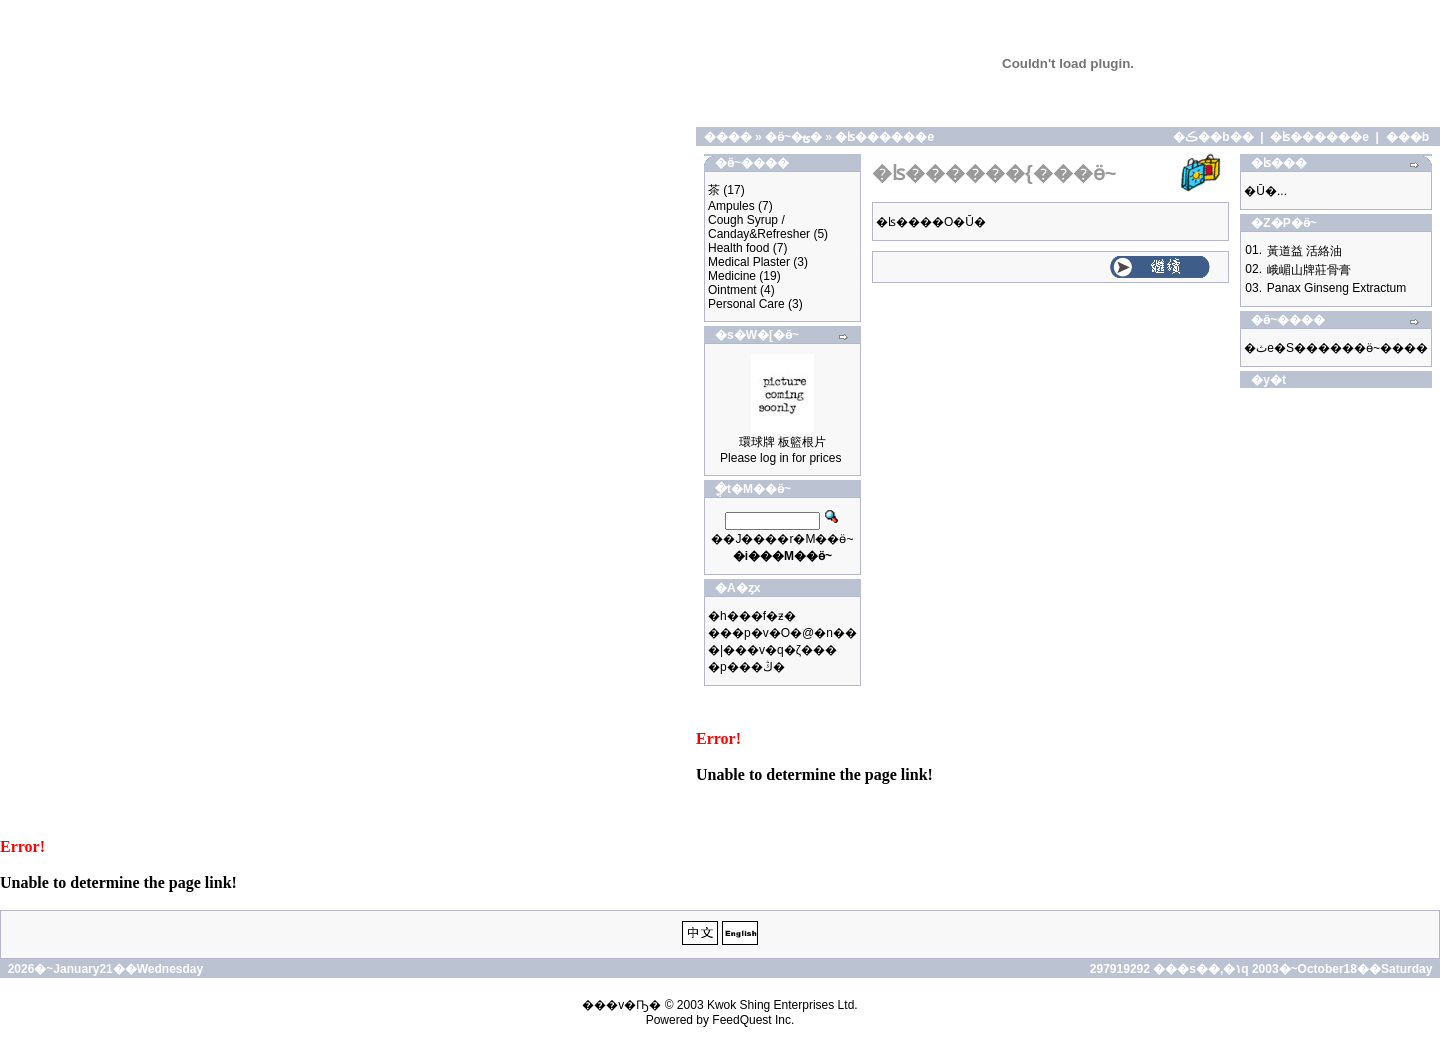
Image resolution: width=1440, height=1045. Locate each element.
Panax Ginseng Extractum (1336, 288)
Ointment (732, 290)
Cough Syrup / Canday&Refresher (759, 227)
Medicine (732, 276)
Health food (738, 248)
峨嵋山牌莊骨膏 (1309, 270)
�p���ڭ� (746, 667)
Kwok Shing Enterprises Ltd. (782, 1005)
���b (1407, 137)
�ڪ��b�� (1213, 137)
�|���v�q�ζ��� (772, 650)
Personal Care (746, 304)
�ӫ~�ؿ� (793, 137)
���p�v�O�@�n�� (782, 633)
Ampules (731, 206)
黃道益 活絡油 (1304, 251)
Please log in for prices (780, 458)
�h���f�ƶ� (752, 616)
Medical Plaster (749, 262)
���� (728, 137)
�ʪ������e (884, 137)
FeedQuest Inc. (753, 1020)
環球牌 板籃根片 (782, 442)
